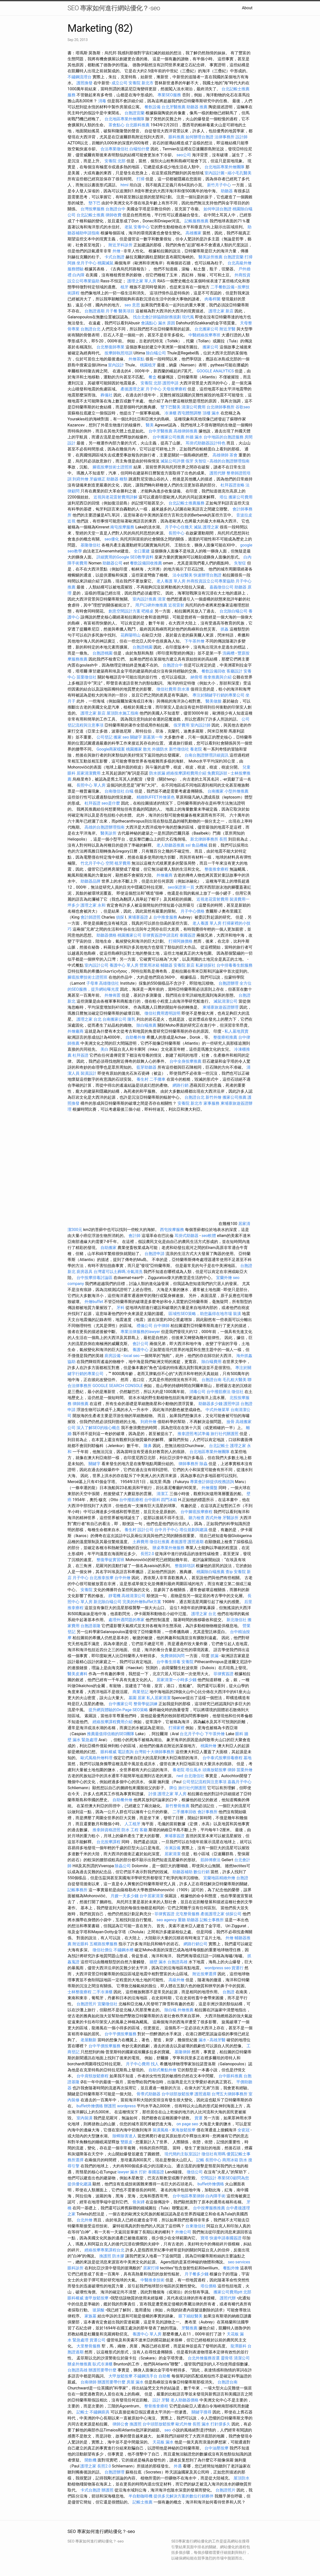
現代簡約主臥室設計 (182, 2154)
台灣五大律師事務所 (230, 2094)
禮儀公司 (144, 1325)
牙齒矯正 (98, 479)
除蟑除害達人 (124, 2136)
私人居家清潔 (158, 1697)
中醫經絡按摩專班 (205, 335)
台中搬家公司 (120, 1703)
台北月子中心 (192, 1733)
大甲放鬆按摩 (121, 2376)
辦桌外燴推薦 (80, 2364)
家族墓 (90, 2316)
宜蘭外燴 (224, 1277)
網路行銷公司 (196, 1944)
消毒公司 (198, 1391)
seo (167, 2430)
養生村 (142, 1079)
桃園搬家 (134, 749)
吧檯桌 (148, 611)
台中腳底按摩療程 (197, 1511)
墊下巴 (94, 203)
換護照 (105, 2256)
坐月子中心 (86, 263)
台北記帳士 (219, 1445)
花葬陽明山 (130, 635)
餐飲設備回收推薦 (146, 563)
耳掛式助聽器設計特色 (206, 443)
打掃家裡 (176, 1727)
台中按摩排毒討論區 (95, 1277)
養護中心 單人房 (124, 965)
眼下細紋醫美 (190, 2316)
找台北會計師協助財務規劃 (157, 317)
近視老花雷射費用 (212, 899)
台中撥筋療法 (218, 1391)
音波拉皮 (244, 515)
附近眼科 (80, 1944)
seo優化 (111, 539)
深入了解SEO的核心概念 (98, 1427)
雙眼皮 (126, 2142)
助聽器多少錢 (210, 1403)
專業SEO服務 (169, 95)
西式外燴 (214, 1517)
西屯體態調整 (190, 413)
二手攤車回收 (184, 1811)
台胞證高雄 (178, 1962)
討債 (152, 1793)
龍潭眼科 (238, 2346)
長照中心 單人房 (91, 785)
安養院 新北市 (141, 83)
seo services (239, 2262)
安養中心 (142, 227)
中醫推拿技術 (152, 2280)
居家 (142, 1697)
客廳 (144, 1829)
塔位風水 (194, 1769)
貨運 (198, 2118)
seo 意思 (132, 305)
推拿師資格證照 (107, 1829)
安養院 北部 (115, 161)
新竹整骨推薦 (178, 1805)
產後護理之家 (212, 1913)
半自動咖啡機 (140, 2496)
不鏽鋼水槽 (124, 1950)
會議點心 (149, 323)
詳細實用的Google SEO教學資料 (125, 557)
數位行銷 (202, 1871)
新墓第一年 (153, 737)
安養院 (86, 1589)
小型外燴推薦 (236, 791)
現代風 (188, 317)
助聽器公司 (112, 563)
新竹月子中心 (219, 185)
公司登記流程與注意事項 (204, 1781)
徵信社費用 (166, 689)
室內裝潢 (84, 2118)
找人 (155, 2064)
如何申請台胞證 (218, 209)
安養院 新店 (184, 965)
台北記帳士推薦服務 (186, 503)
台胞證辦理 (228, 983)
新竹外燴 (214, 1097)
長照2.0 (147, 1553)
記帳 (200, 2160)
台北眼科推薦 (138, 125)
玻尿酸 (98, 2310)
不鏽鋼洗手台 (146, 2376)
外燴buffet (93, 1301)
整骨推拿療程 (156, 2406)
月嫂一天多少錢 (124, 1895)
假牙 (190, 461)
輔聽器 (166, 965)
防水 (243, 2160)
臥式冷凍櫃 (102, 2364)
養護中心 (140, 1349)
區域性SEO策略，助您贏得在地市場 (200, 1313)
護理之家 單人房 (141, 281)
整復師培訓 (185, 1565)
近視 (72, 521)
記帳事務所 (78, 1889)
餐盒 (152, 377)
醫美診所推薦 (210, 257)
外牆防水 (160, 749)
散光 (147, 749)
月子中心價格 (192, 911)
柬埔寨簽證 (138, 917)
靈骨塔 (227, 2358)
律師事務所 (188, 1463)
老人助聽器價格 (184, 2400)
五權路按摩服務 (104, 1944)
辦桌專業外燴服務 (169, 1547)
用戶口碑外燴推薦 (151, 605)
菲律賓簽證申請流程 (160, 935)
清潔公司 (242, 2358)
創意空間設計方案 (124, 611)
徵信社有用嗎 (214, 2154)
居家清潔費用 (88, 773)
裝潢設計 (88, 1073)
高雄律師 (220, 455)
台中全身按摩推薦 (186, 1061)
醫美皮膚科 (78, 1673)
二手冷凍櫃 (102, 1992)
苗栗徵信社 (86, 677)
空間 (110, 863)
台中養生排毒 (169, 1661)
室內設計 (116, 365)
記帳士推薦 (142, 2502)
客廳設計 (234, 671)
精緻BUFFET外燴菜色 (156, 797)
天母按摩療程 (174, 389)
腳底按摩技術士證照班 (113, 467)
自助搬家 (108, 1247)
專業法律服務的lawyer (140, 1331)
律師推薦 (80, 1403)
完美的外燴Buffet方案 (141, 1601)
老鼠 (128, 227)
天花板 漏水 (163, 2442)
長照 (223, 839)
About (247, 8)
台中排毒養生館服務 (234, 965)
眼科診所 (76, 2268)
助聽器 (227, 191)
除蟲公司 (123, 1865)
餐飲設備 (152, 107)
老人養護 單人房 (171, 581)
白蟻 (130, 791)
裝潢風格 (160, 2130)
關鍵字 (94, 1463)
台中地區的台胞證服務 (224, 437)
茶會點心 (116, 125)
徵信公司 (195, 2172)
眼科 (239, 1733)
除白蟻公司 (156, 353)
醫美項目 (126, 311)
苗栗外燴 (244, 1769)
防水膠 (118, 2256)
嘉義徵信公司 (222, 587)
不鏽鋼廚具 (100, 2412)
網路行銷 (180, 1085)
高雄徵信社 (109, 983)
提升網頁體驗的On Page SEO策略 (118, 1709)
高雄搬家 (194, 233)
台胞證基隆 (90, 1625)
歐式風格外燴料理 (97, 1757)
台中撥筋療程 (131, 1499)
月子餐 (112, 311)
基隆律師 (182, 2052)
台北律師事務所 (220, 407)
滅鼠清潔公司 (226, 1001)
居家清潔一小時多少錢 (176, 1679)
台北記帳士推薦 (90, 215)
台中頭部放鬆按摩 (178, 2094)
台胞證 (242, 1877)
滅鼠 (198, 527)
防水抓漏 (157, 773)
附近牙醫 (228, 329)
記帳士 (82, 2412)
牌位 (173, 1787)
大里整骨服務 (89, 2346)
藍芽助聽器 (146, 1067)
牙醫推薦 (190, 2328)
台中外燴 (122, 1577)
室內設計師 (200, 725)
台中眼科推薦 (230, 2076)
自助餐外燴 (136, 1037)
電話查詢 (126, 1751)
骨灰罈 (138, 2202)
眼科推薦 (176, 137)
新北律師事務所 (204, 839)
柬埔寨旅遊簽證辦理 (220, 1007)
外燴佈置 (112, 995)
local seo (132, 1355)
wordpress (126, 2106)
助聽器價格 (106, 935)
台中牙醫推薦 (160, 431)
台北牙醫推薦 (174, 107)
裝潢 (237, 1313)
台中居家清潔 (152, 1895)
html (124, 185)
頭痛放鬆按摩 (215, 1769)
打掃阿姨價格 (180, 941)
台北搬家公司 (206, 329)
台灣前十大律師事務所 (154, 1751)
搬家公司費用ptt (228, 2292)
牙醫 (166, 2400)
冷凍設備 (172, 1847)
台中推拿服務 (165, 917)
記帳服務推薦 (196, 221)
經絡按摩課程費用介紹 (186, 773)
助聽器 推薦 (197, 107)
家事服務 (212, 1103)
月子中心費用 (138, 2064)
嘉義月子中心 (240, 1781)
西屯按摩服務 (172, 1229)
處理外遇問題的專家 (126, 1619)
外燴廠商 (164, 875)
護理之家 (211, 527)
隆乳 (132, 1019)
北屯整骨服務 (188, 1913)
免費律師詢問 (172, 1655)
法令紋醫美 (182, 575)
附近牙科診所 (120, 245)
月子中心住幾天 (179, 527)
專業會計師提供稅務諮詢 (212, 1481)
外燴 (116, 251)
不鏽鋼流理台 (80, 77)
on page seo (187, 2124)
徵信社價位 (102, 1950)
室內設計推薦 (144, 599)
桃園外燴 (208, 1745)
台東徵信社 (196, 2226)
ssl (188, 845)
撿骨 (230, 1421)
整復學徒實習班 (111, 1559)
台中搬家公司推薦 (168, 437)
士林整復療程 (80, 1992)
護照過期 (196, 1541)
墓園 (132, 1697)
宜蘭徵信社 (108, 2004)
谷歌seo (243, 407)
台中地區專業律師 (188, 2196)
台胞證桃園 (142, 647)
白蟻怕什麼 (140, 149)
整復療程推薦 (225, 1037)
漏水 (202, 2040)
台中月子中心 (166, 1529)
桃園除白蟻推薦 (210, 1571)
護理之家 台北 (89, 1019)
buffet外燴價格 (89, 2106)
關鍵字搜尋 (202, 2412)
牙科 (120, 1307)
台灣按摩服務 (93, 209)
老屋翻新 (88, 2040)
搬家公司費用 (240, 497)
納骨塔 (196, 677)
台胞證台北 (90, 329)
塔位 (224, 497)
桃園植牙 (148, 365)
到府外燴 (80, 479)
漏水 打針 (138, 2172)
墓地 (248, 1757)
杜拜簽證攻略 (232, 485)
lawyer (123, 2172)
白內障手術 (216, 2196)
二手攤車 (158, 1079)
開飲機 (90, 2460)
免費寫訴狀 (217, 773)
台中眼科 (152, 1499)
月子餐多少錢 (196, 2274)
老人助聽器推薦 (170, 845)
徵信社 (238, 1391)
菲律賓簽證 (224, 1673)
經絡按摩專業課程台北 (105, 2250)
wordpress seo (217, 1968)
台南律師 (88, 2382)
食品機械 (200, 845)
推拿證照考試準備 (194, 1433)
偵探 (120, 917)
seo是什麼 (111, 803)
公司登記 (104, 737)
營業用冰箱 (150, 965)
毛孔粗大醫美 (234, 1379)
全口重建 (142, 551)
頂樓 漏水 (211, 413)
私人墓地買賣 (236, 1031)
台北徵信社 (194, 1775)
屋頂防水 (242, 2478)
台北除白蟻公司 (234, 611)
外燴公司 (183, 2232)
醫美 (150, 425)
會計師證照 (90, 917)
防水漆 (184, 689)
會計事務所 (208, 1811)
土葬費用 (140, 1541)
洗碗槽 (228, 653)
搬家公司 (210, 347)
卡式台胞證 (114, 257)
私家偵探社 (206, 965)
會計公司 (140, 1343)
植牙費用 (122, 863)
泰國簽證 (188, 935)
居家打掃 (151, 2268)
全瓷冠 (244, 2130)
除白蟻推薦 (146, 1025)
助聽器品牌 (90, 881)
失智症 (200, 461)
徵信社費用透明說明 (162, 1013)
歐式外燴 (184, 2424)
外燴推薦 (186, 2010)
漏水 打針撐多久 (216, 2424)
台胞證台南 (212, 1379)
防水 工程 (130, 1829)
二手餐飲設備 (222, 287)
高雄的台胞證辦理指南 (230, 461)
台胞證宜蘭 (134, 113)
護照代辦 (218, 473)
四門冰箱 (169, 1499)
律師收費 (114, 215)
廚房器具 (84, 1271)
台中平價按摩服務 (121, 2034)
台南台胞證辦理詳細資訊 (206, 755)
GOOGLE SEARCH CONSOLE (117, 1385)
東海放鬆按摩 (184, 2130)
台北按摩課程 (109, 1841)
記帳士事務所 (212, 1919)
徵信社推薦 (160, 1541)
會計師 (134, 1235)
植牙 (124, 287)
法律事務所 (224, 137)
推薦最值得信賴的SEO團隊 (110, 1733)
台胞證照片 (86, 2004)
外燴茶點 (136, 359)
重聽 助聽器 (188, 1919)
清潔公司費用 (194, 407)
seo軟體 (209, 1235)
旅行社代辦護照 (224, 1433)
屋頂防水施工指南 (122, 713)
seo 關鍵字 (132, 737)
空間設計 (208, 2178)
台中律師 (162, 1325)
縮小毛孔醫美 (240, 173)
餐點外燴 (231, 2268)
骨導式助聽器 (148, 2094)
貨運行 (238, 1968)
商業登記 (140, 1691)
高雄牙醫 (218, 2040)
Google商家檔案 (110, 749)
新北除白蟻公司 (108, 1601)
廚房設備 (112, 1355)
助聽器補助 (182, 1871)
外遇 (178, 2466)
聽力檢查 (196, 1517)
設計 (156, 2400)
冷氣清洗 (134, 1271)
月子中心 (80, 1577)
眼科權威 (108, 1751)
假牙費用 (182, 725)
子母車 (92, 983)
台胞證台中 (116, 209)
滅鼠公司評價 (172, 461)
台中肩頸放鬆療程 (93, 2076)
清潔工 (162, 1493)
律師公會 (120, 2424)
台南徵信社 (114, 791)
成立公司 (120, 83)
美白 (104, 1049)
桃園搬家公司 (130, 935)
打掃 (140, 179)
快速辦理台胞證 (208, 575)
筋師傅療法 (210, 1859)
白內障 (78, 275)
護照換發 (84, 83)
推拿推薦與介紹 (218, 677)
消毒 (102, 101)
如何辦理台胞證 (200, 137)
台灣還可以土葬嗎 (110, 1271)
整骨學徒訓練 (146, 1703)
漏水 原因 (166, 323)
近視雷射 (176, 605)
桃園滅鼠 (106, 263)
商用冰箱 (230, 2160)
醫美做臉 (214, 701)
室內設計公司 (96, 965)
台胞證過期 (94, 311)
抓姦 (224, 629)
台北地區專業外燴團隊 (125, 119)
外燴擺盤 (210, 1487)
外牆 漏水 (194, 437)
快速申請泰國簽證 (226, 2238)
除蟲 (204, 1463)
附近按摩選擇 (205, 1974)
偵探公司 (234, 1913)
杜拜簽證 (92, 803)
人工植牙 (132, 1823)
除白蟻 (170, 2010)
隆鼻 (148, 1445)
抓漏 (214, 1655)
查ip (229, 1571)
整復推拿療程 (216, 869)
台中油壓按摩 (217, 2448)
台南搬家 (216, 791)
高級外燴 (176, 1980)
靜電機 (114, 1595)
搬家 (118, 737)
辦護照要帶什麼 (102, 2370)
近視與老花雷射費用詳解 (116, 497)
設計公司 (146, 1529)
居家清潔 (172, 1853)
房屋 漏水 (135, 2382)
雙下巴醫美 (170, 407)
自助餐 (164, 2376)
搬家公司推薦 (234, 1097)
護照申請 (170, 383)
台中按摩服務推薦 (209, 2208)
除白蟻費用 (212, 1361)
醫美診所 (108, 833)
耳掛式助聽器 (186, 1235)
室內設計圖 (214, 173)
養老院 (196, 749)
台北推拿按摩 (102, 1577)
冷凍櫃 (170, 413)
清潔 (162, 599)
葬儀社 (106, 395)
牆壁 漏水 (158, 1962)
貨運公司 (98, 2340)
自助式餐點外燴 (162, 2070)
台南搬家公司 (114, 1019)
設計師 (242, 137)
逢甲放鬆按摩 (97, 2298)
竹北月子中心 (92, 863)
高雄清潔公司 (134, 1595)
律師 (232, 1769)
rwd (179, 1775)
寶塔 (204, 2238)
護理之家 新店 (221, 311)
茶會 (234, 455)
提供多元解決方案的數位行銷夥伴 (184, 2496)
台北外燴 (84, 2220)
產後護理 (178, 1541)
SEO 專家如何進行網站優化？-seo (114, 8)
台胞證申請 (154, 1253)
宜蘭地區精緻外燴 (219, 1877)
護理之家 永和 (93, 905)
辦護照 (110, 2106)
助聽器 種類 (117, 479)
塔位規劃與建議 (194, 1529)
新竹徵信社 (179, 749)
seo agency (166, 1919)
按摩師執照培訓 (119, 353)
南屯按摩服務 (122, 527)
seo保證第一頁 (181, 887)
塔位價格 (208, 2286)
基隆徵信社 (90, 545)
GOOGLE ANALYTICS (215, 371)
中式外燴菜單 (218, 1409)
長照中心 (176, 533)
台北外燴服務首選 (204, 2358)
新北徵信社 (236, 1619)
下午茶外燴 (194, 641)
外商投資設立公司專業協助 (210, 581)
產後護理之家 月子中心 (141, 389)
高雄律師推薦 (186, 431)
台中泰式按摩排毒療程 (223, 1757)
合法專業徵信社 (114, 149)
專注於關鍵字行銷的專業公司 (218, 695)
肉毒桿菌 (212, 299)
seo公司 (183, 155)
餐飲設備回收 (214, 671)
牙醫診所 (230, 1517)
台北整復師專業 (110, 347)
